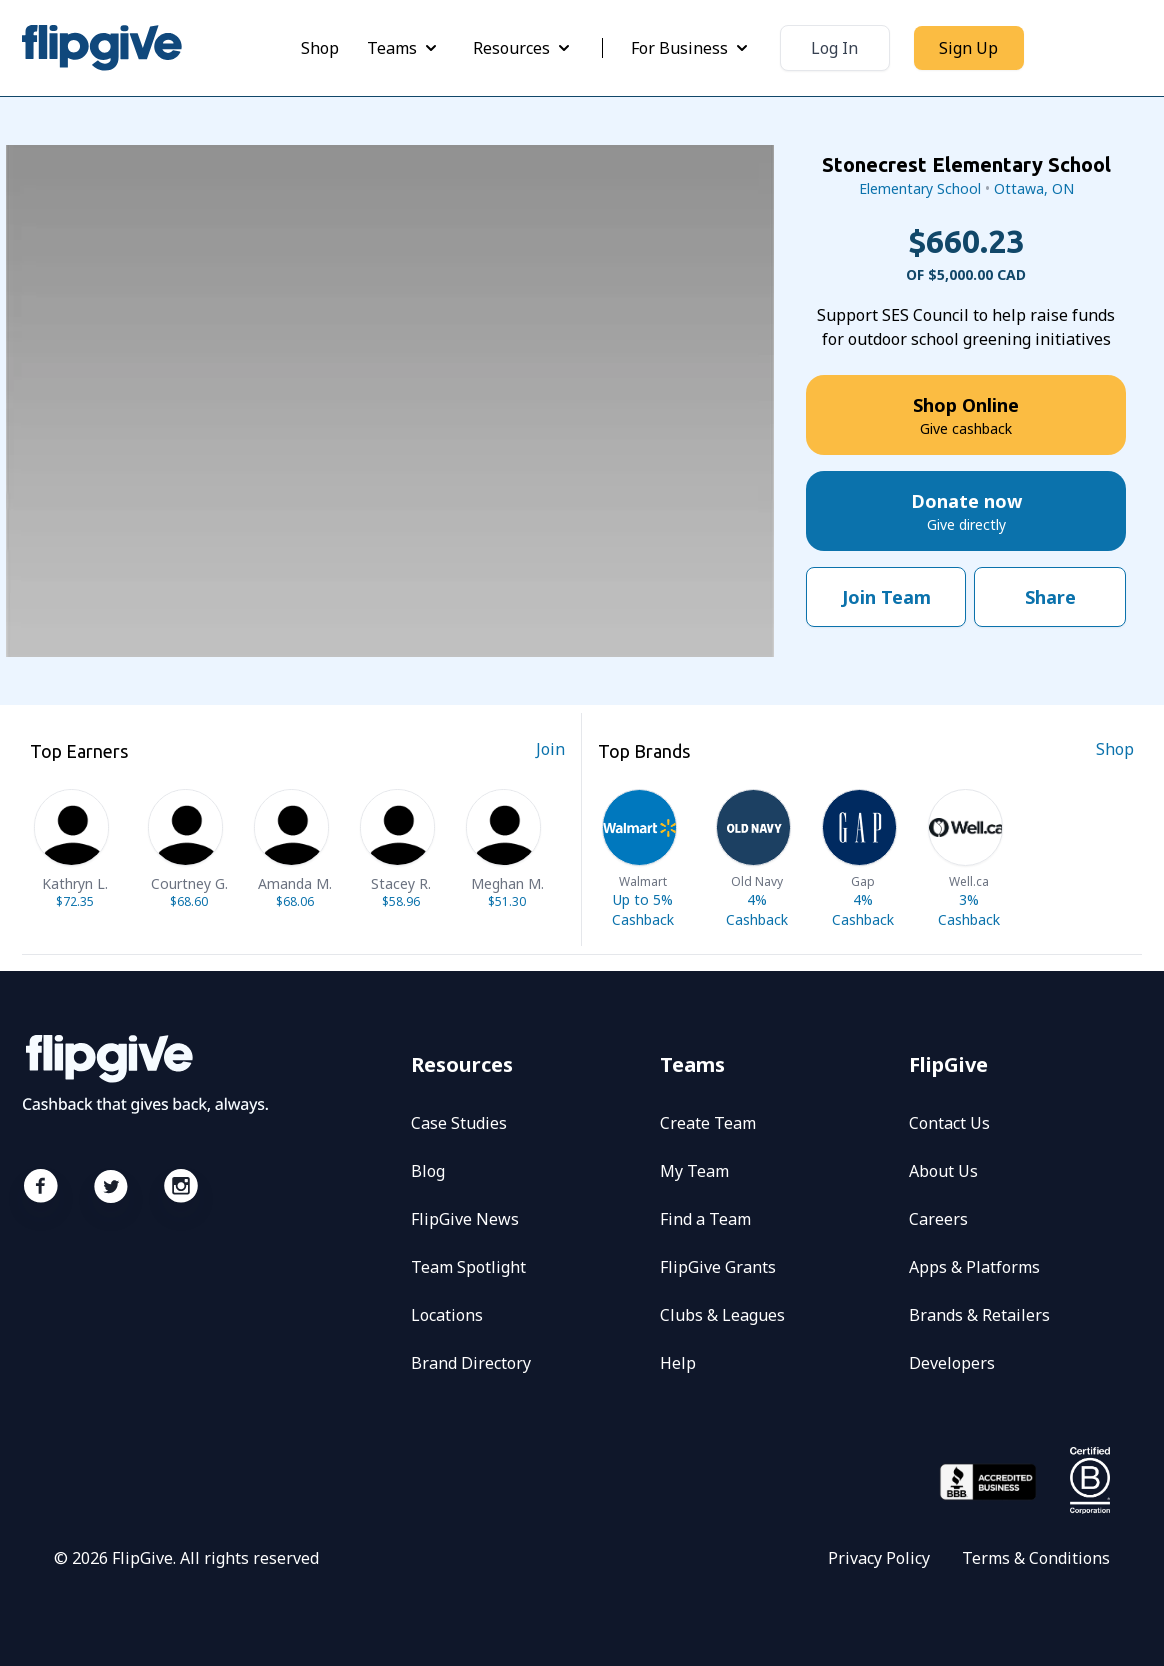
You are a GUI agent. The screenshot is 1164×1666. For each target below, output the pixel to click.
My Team (694, 1171)
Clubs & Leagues (722, 1315)
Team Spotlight (468, 1267)
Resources (523, 48)
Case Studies (459, 1123)
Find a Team (705, 1219)
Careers (938, 1219)
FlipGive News (465, 1219)
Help (678, 1363)
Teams (404, 48)
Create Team (708, 1123)
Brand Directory (471, 1363)
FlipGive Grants (718, 1267)
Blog (428, 1171)
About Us (943, 1171)
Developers (952, 1363)
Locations (447, 1315)
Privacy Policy (879, 1558)
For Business (691, 48)
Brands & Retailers (979, 1315)
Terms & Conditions (1036, 1558)
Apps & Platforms (974, 1267)
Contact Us (949, 1123)
